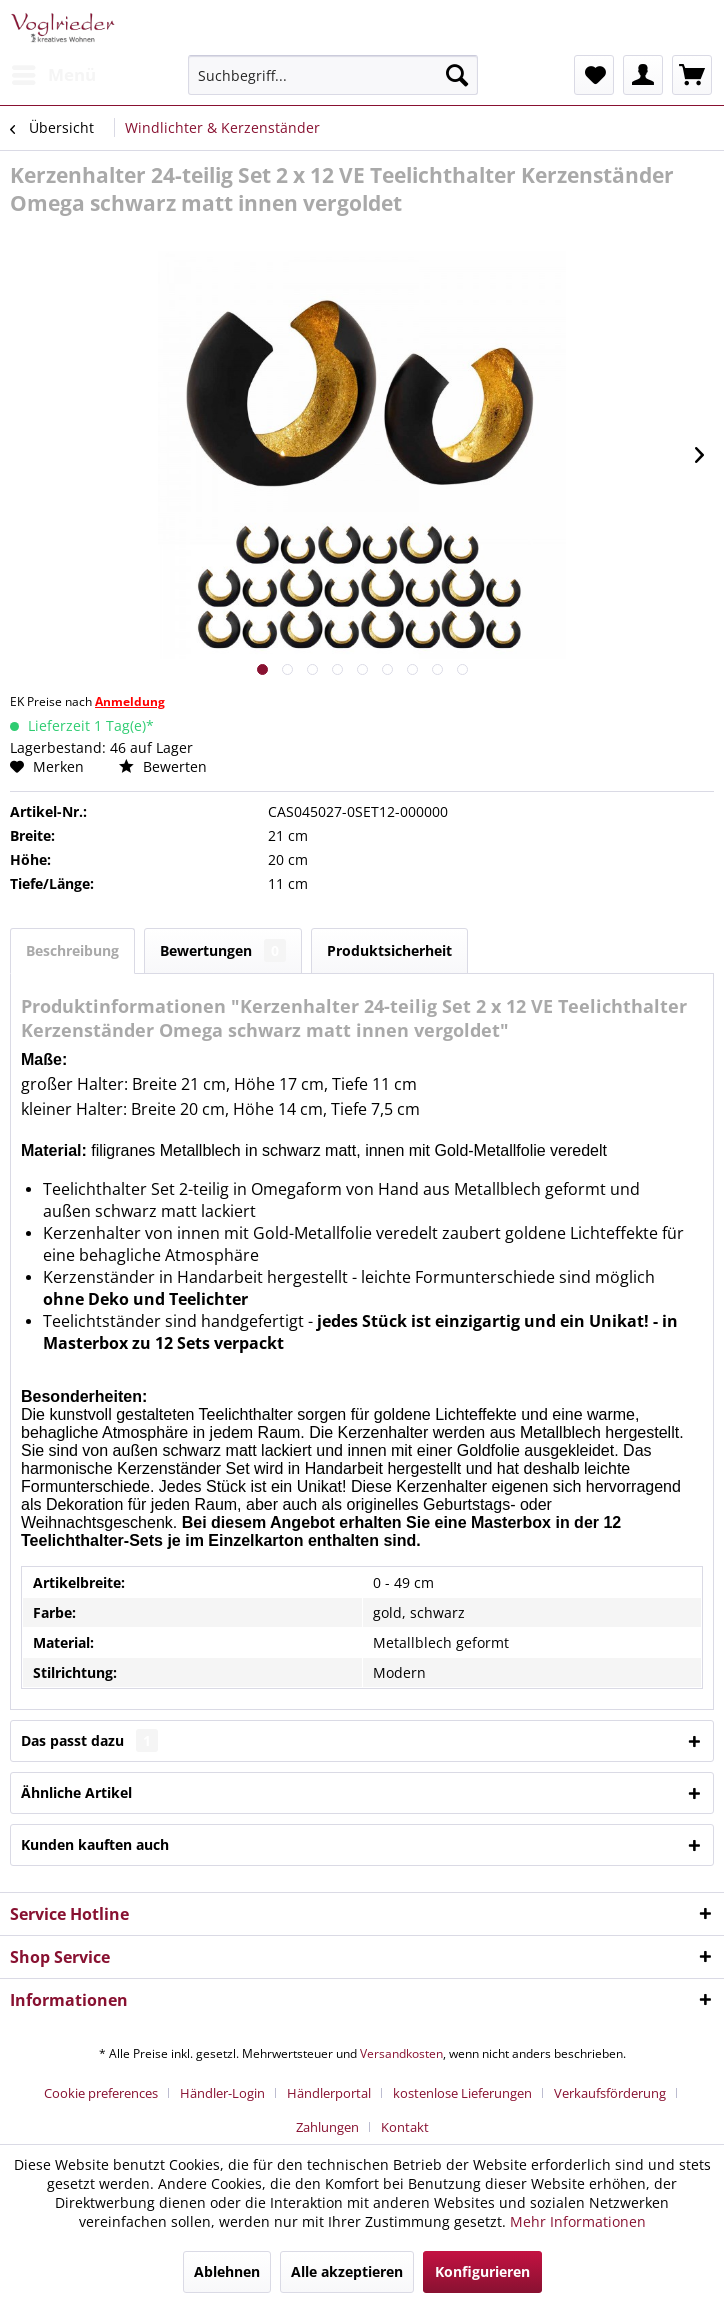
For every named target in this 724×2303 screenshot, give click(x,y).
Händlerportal (329, 2093)
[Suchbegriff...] (333, 75)
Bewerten (163, 766)
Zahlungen (327, 2127)
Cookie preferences (101, 2093)
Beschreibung (72, 950)
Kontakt (405, 2127)
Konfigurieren (482, 2271)
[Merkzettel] (594, 75)
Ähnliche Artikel (76, 1792)
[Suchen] (457, 75)
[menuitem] (53, 75)
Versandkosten (401, 2053)
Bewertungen (223, 950)
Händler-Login (222, 2093)
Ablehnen (227, 2271)
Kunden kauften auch (95, 1844)
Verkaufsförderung (610, 2093)
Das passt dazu (89, 1740)
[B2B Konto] (643, 75)
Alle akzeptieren (347, 2271)
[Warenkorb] (692, 75)
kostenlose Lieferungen (462, 2093)
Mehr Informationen (578, 2221)
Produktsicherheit (389, 950)
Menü (54, 72)
